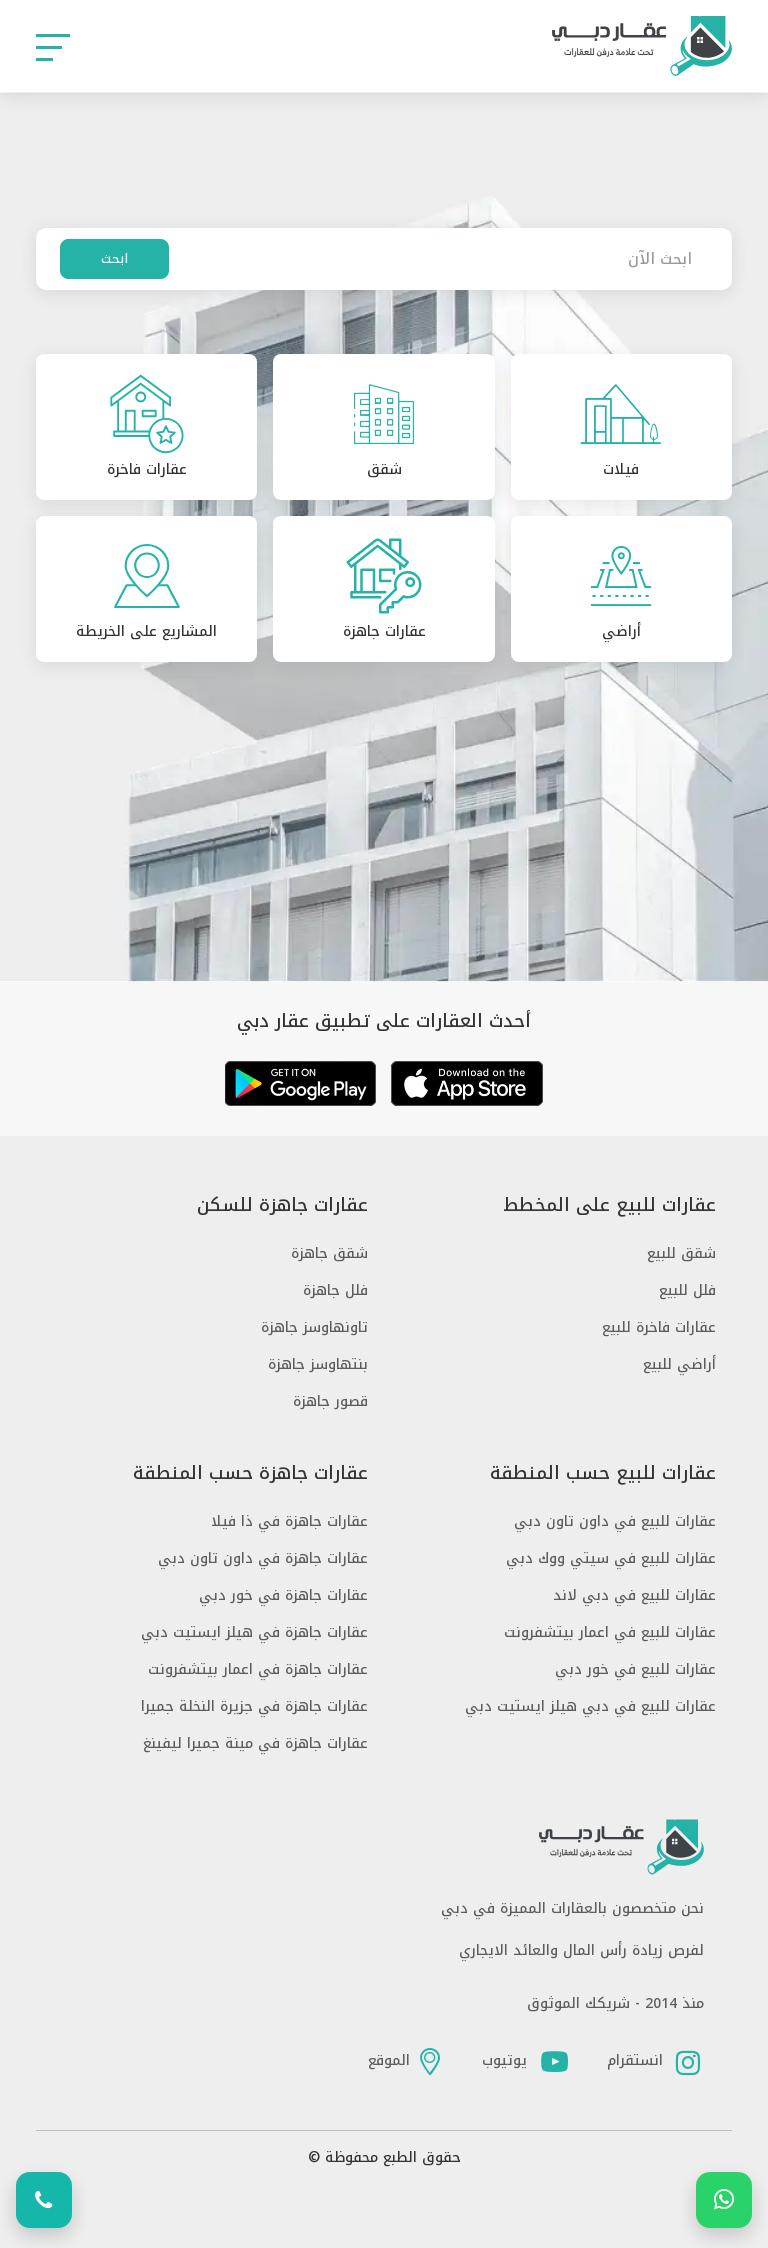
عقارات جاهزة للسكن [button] (282, 1205)
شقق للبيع (681, 1253)
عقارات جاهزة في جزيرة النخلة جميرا (254, 1706)
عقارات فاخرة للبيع (659, 1327)
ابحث (114, 258)
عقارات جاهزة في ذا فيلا (289, 1521)
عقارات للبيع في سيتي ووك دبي (611, 1558)
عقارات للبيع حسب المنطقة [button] (603, 1473)
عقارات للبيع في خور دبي (635, 1669)
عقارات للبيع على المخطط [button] (609, 1205)
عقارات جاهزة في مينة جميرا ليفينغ (255, 1743)
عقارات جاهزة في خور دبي (283, 1595)
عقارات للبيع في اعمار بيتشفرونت (610, 1632)
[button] (53, 46)
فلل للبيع (687, 1290)
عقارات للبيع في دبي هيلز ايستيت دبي (590, 1706)
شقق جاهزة (329, 1253)
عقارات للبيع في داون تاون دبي (615, 1521)
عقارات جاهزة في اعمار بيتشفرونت (258, 1669)
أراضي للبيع (679, 1364)
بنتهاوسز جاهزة (318, 1364)
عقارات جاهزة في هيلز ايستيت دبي (254, 1632)
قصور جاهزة (330, 1401)
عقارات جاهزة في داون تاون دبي (263, 1558)
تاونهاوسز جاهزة (314, 1327)
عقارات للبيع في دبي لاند (634, 1595)
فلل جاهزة (335, 1290)
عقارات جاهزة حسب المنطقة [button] (250, 1473)
